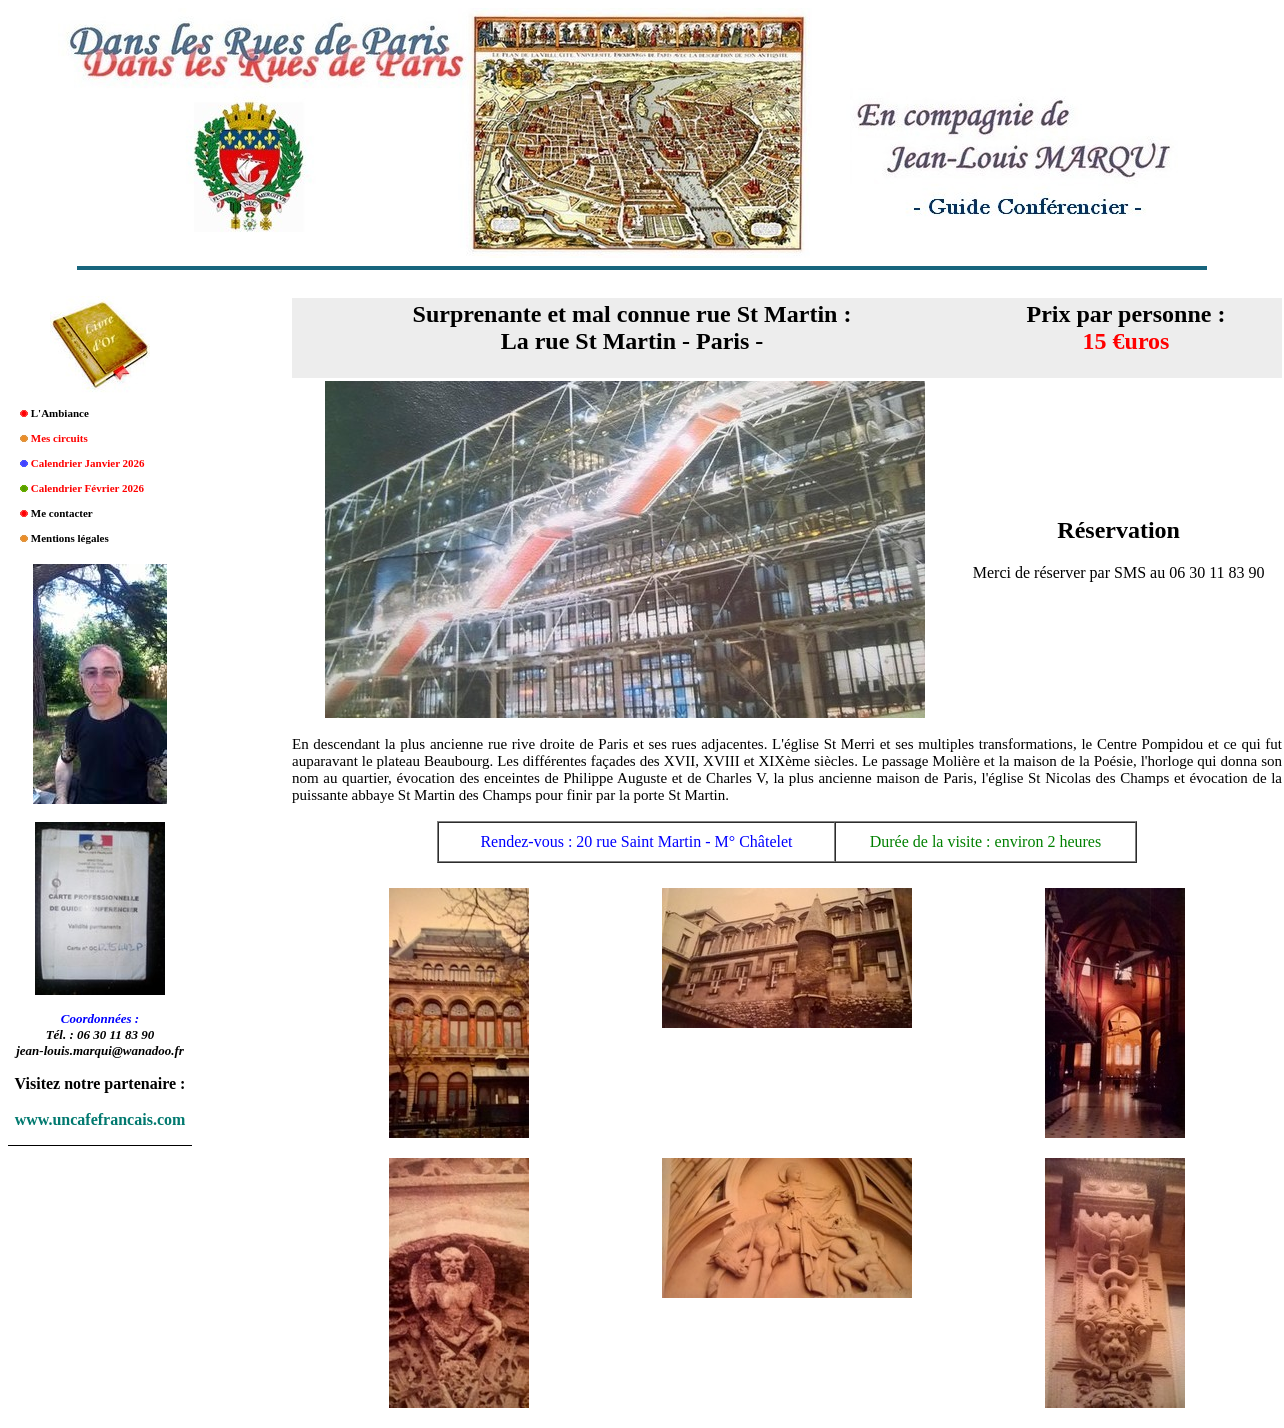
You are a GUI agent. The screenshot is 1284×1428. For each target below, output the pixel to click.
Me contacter (62, 513)
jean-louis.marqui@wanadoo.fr (100, 1050)
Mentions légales (70, 538)
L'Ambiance (60, 413)
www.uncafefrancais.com (100, 1119)
